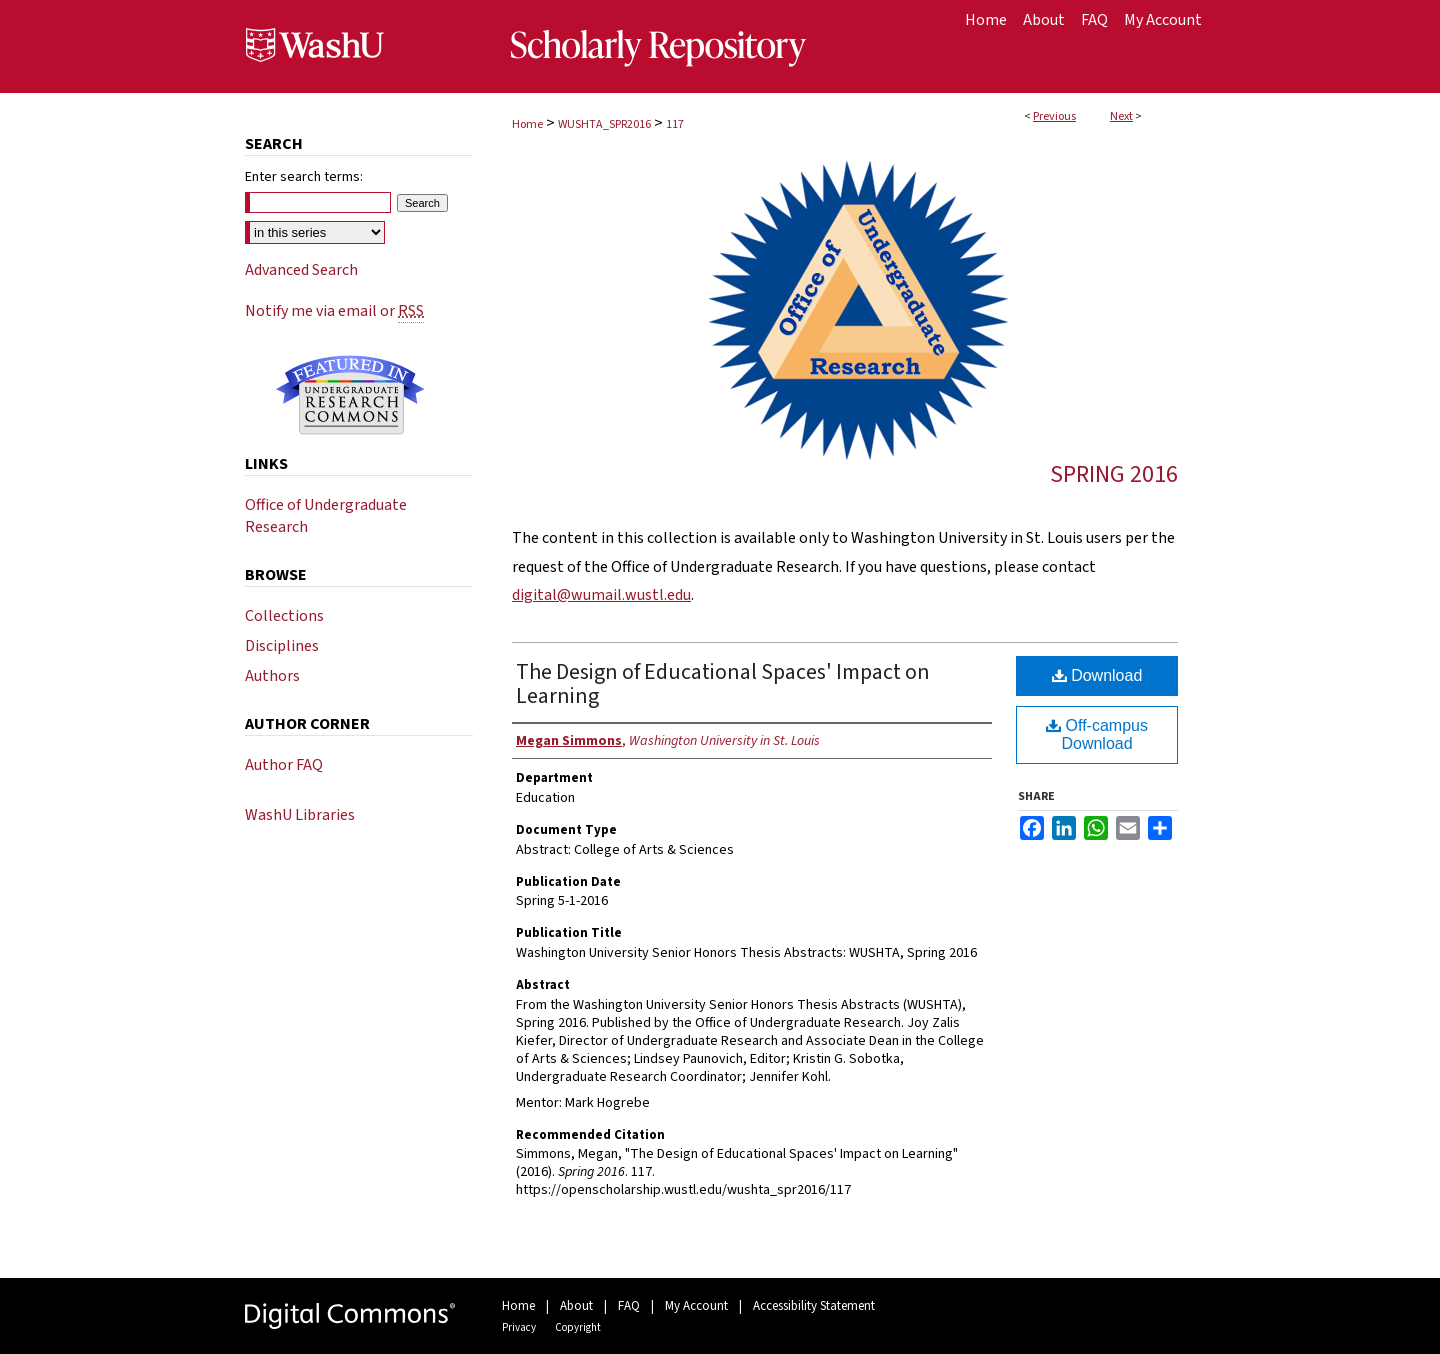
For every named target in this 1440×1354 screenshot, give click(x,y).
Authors (272, 676)
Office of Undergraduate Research (326, 516)
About (576, 1306)
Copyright (578, 1327)
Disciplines (282, 646)
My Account (696, 1306)
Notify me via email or (334, 311)
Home (527, 124)
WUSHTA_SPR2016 (604, 124)
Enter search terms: (304, 177)
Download (1097, 675)
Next (1121, 116)
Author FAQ (284, 765)
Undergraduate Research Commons (350, 395)
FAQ (629, 1306)
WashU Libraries (300, 815)
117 (675, 124)
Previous (1054, 116)
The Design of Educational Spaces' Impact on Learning (723, 684)
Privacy (519, 1327)
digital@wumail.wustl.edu (601, 595)
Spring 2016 (1114, 474)
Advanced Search (301, 270)
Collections (284, 616)
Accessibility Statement (814, 1306)
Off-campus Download (1097, 734)
